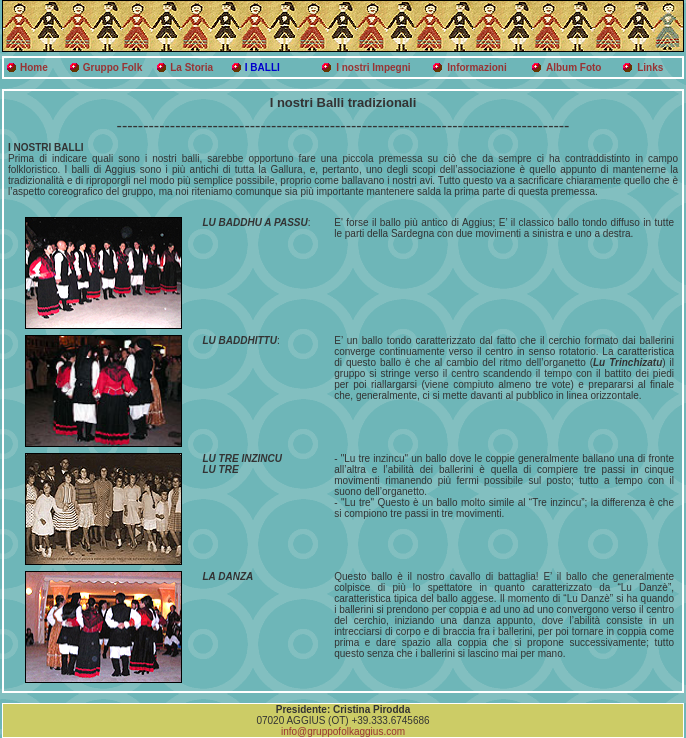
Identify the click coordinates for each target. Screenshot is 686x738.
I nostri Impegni (373, 67)
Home (34, 67)
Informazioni (476, 67)
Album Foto (574, 67)
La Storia (191, 67)
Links (650, 67)
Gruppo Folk (112, 67)
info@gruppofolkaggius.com (343, 731)
